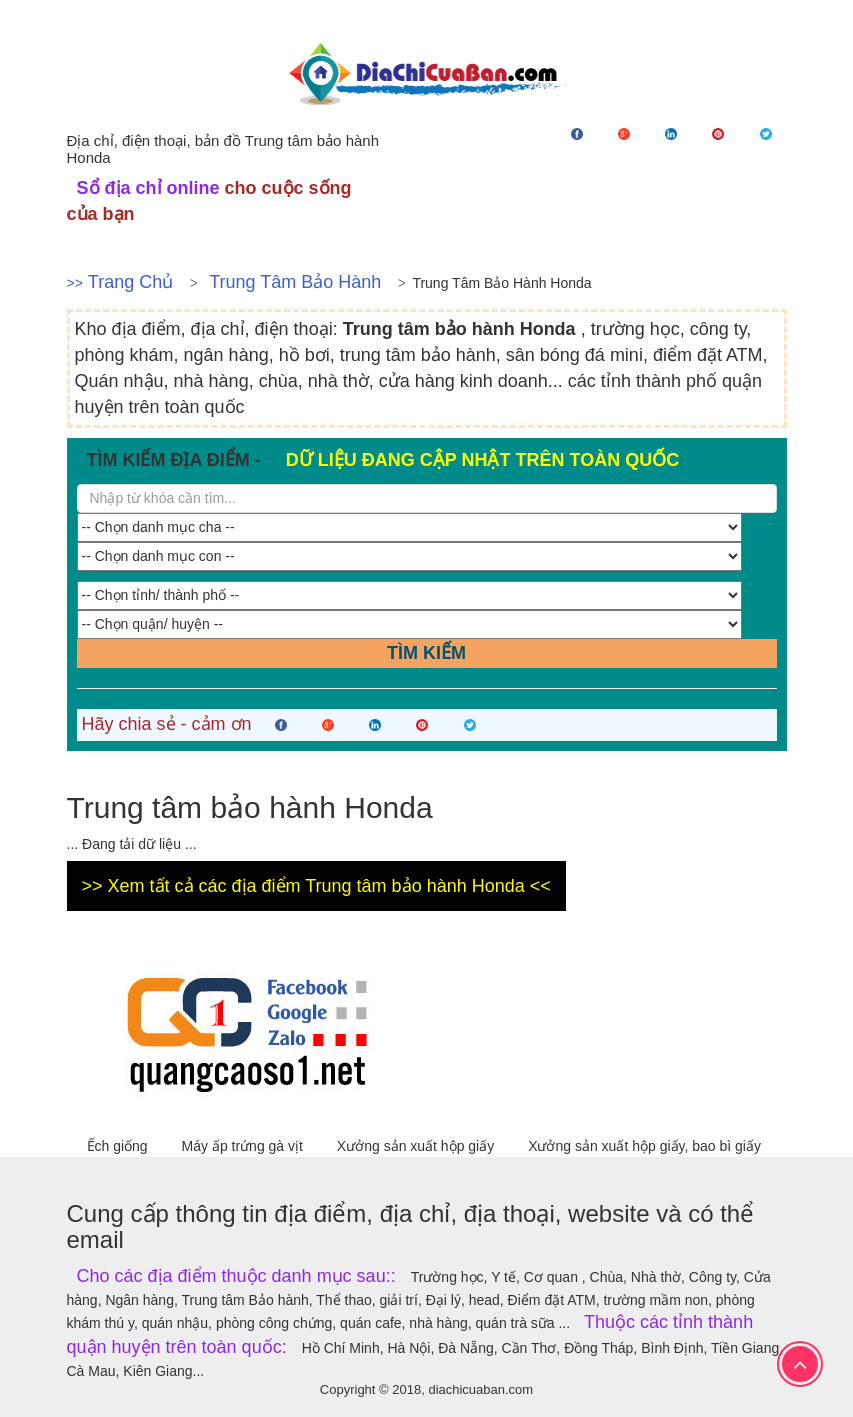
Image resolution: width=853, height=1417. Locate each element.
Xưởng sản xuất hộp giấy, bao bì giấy (644, 1146)
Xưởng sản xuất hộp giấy (417, 1146)
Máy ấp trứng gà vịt (244, 1146)
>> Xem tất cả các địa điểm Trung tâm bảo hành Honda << (316, 886)
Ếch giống (119, 1146)
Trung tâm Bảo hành (295, 282)
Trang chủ (130, 282)
